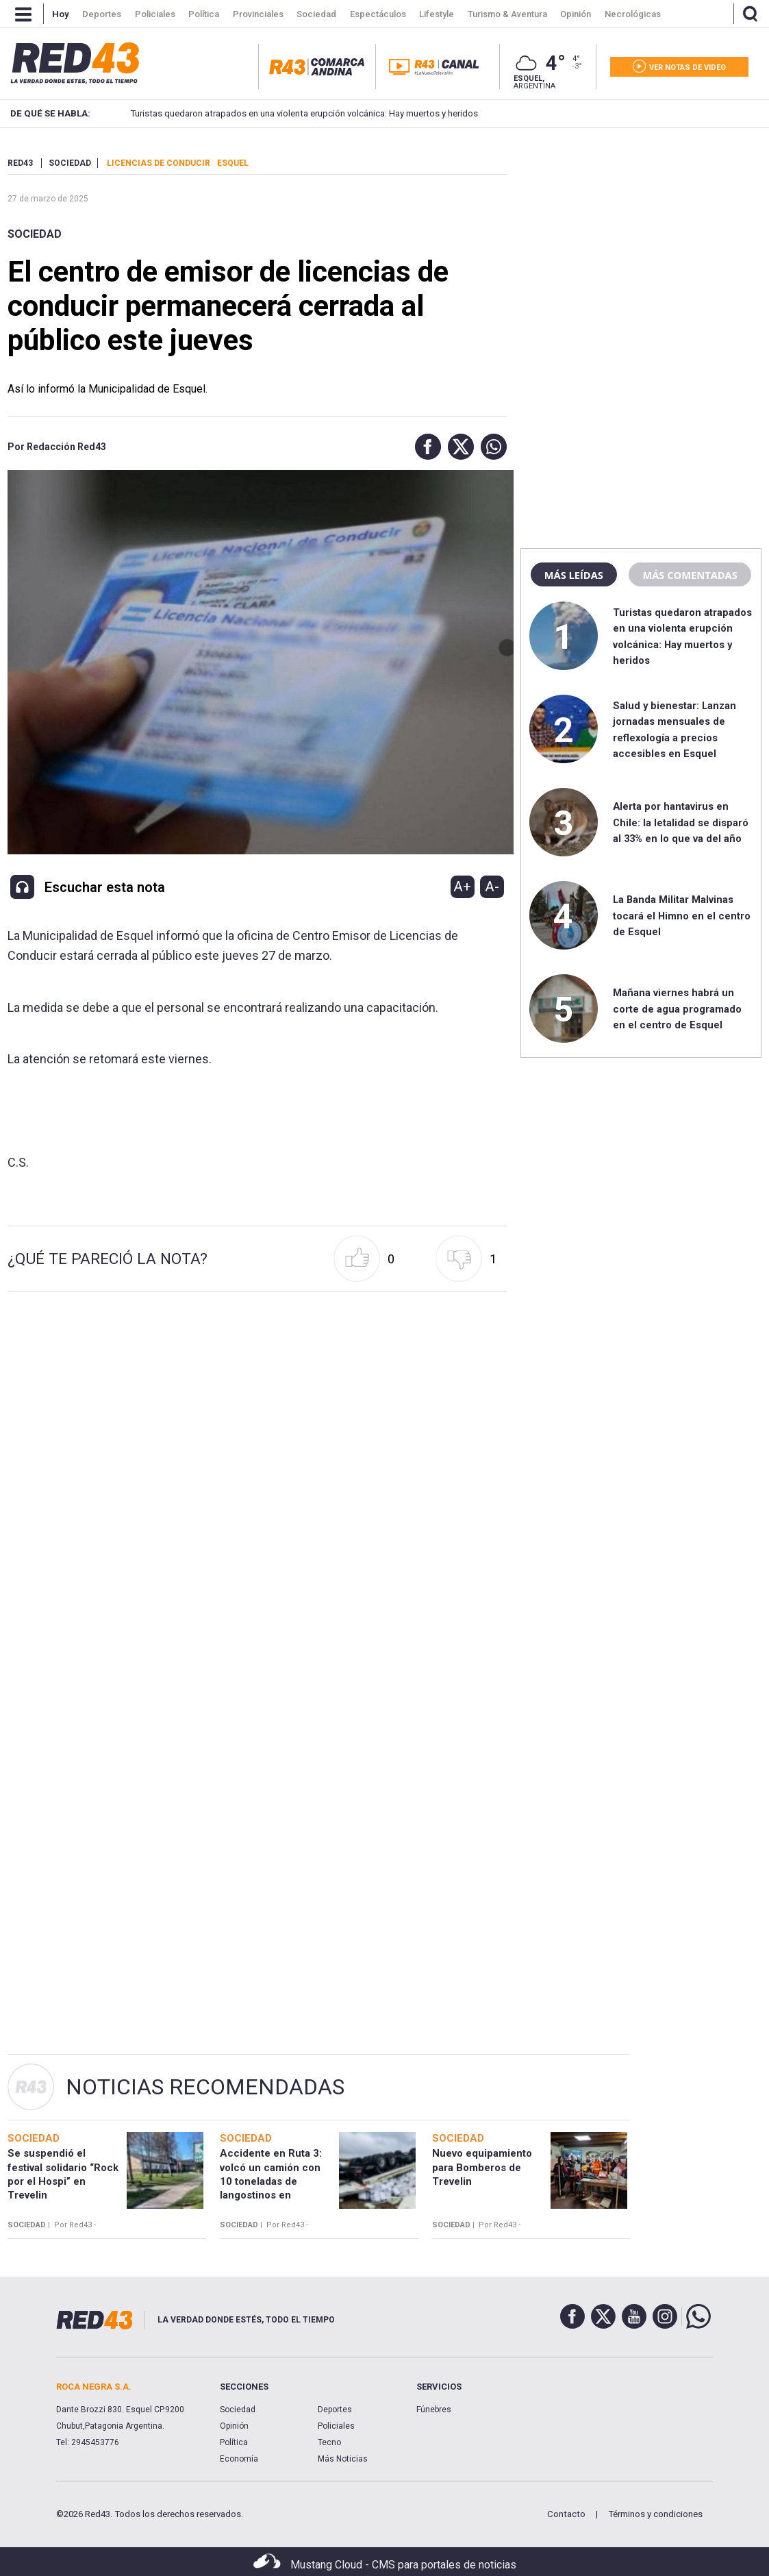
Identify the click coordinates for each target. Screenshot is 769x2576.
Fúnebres (433, 2409)
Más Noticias (343, 2459)
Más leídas (573, 575)
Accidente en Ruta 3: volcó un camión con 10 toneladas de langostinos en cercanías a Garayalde (273, 2181)
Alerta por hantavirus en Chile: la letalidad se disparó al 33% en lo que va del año (680, 822)
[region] (641, 243)
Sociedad (35, 233)
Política (234, 2442)
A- (492, 886)
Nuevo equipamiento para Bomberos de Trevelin (482, 2167)
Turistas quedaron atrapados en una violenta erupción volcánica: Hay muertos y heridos (280, 113)
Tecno (329, 2442)
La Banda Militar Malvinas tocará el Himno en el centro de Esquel (682, 915)
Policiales (336, 2426)
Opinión (234, 2426)
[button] (424, 447)
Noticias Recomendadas (205, 2087)
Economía (239, 2459)
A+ (462, 886)
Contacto (566, 2514)
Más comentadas (689, 575)
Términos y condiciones (655, 2514)
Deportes (335, 2409)
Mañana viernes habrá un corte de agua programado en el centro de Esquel (677, 1009)
